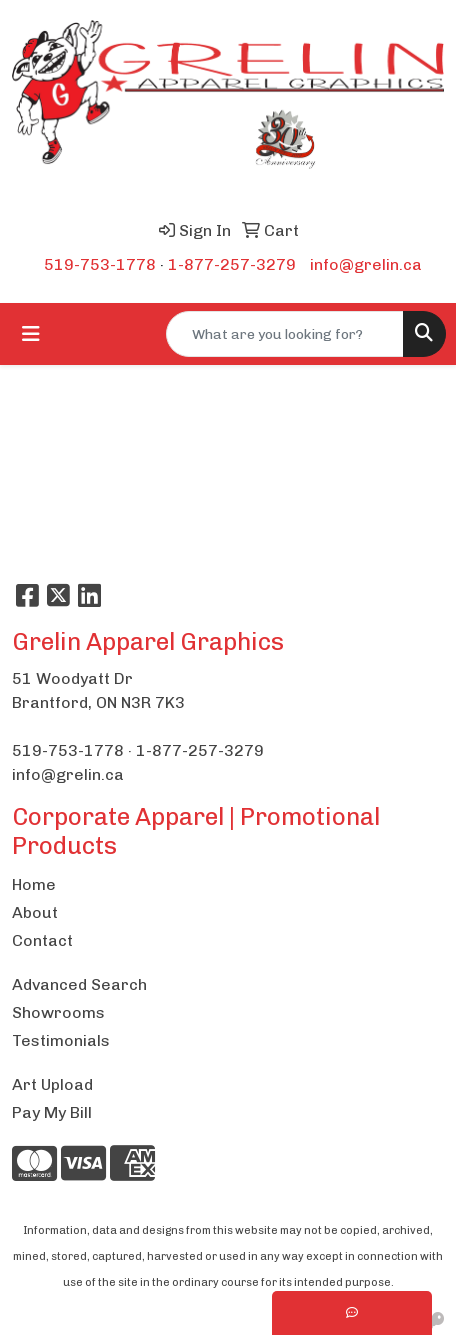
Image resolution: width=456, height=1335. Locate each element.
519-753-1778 (100, 264)
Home (34, 884)
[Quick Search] (285, 334)
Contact (42, 940)
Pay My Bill (52, 1112)
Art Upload (52, 1084)
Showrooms (58, 1012)
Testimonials (61, 1040)
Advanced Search (79, 984)
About (35, 912)
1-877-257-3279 (232, 264)
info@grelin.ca (366, 264)
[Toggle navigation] (31, 334)
